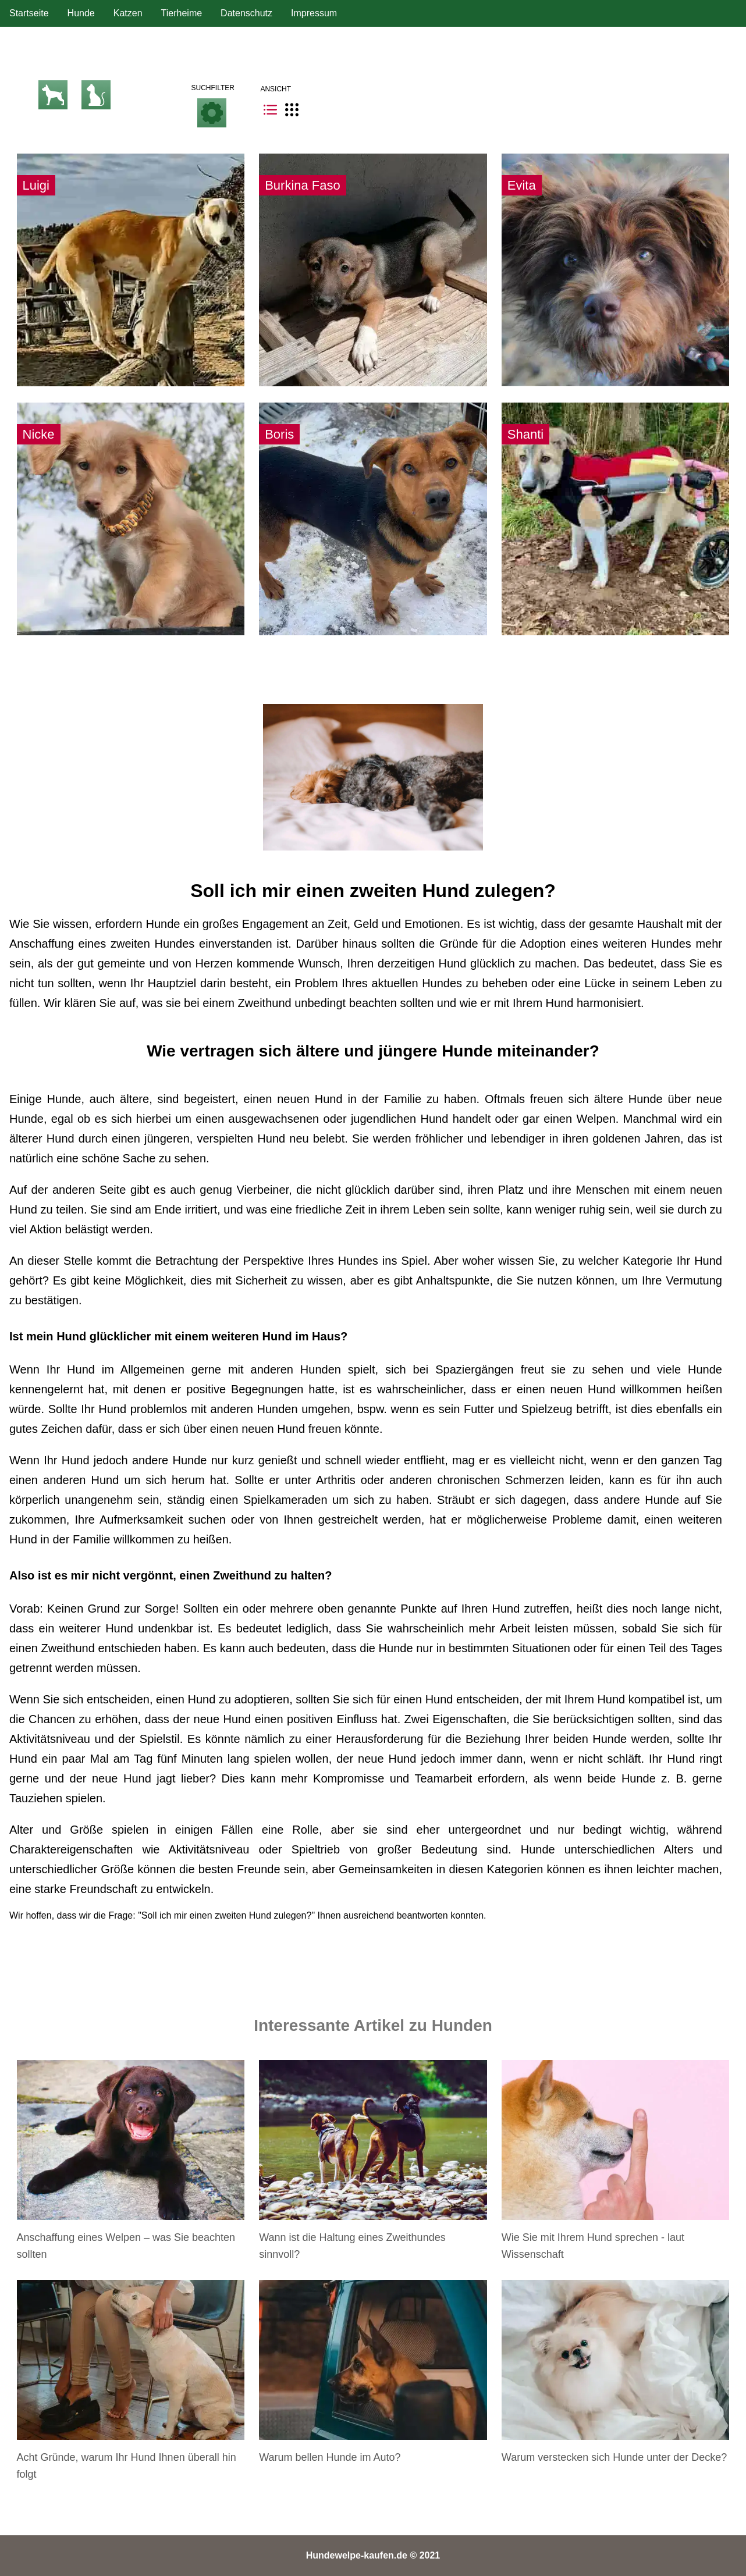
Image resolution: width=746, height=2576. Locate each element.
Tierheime (182, 13)
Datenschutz (246, 13)
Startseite (29, 13)
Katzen (128, 13)
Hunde (81, 13)
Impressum (314, 13)
